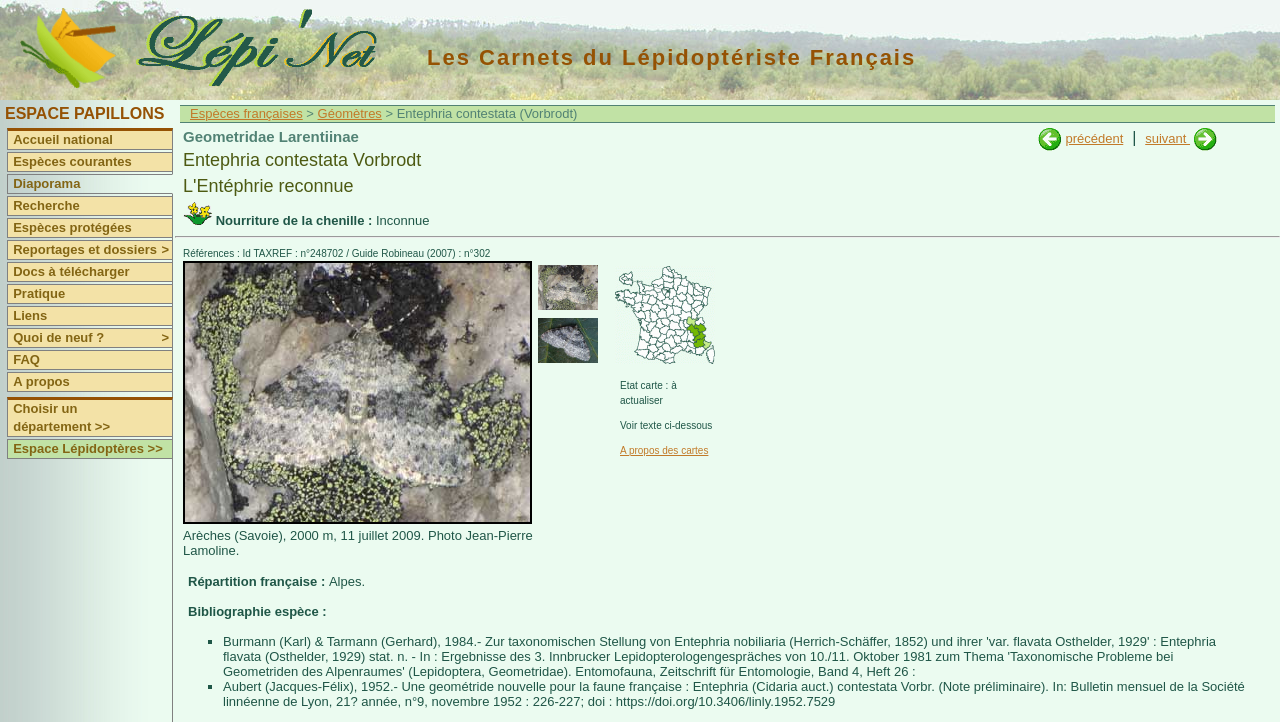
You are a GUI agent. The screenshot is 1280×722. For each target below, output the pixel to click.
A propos (41, 381)
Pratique (39, 293)
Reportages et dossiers (92, 250)
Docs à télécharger (71, 271)
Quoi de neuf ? (92, 338)
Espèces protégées (72, 227)
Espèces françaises (246, 113)
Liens (30, 315)
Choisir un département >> (61, 417)
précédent (1094, 138)
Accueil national (63, 139)
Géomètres (350, 113)
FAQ (26, 359)
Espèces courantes (72, 161)
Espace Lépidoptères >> (88, 448)
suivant (1167, 138)
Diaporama (46, 183)
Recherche (46, 205)
